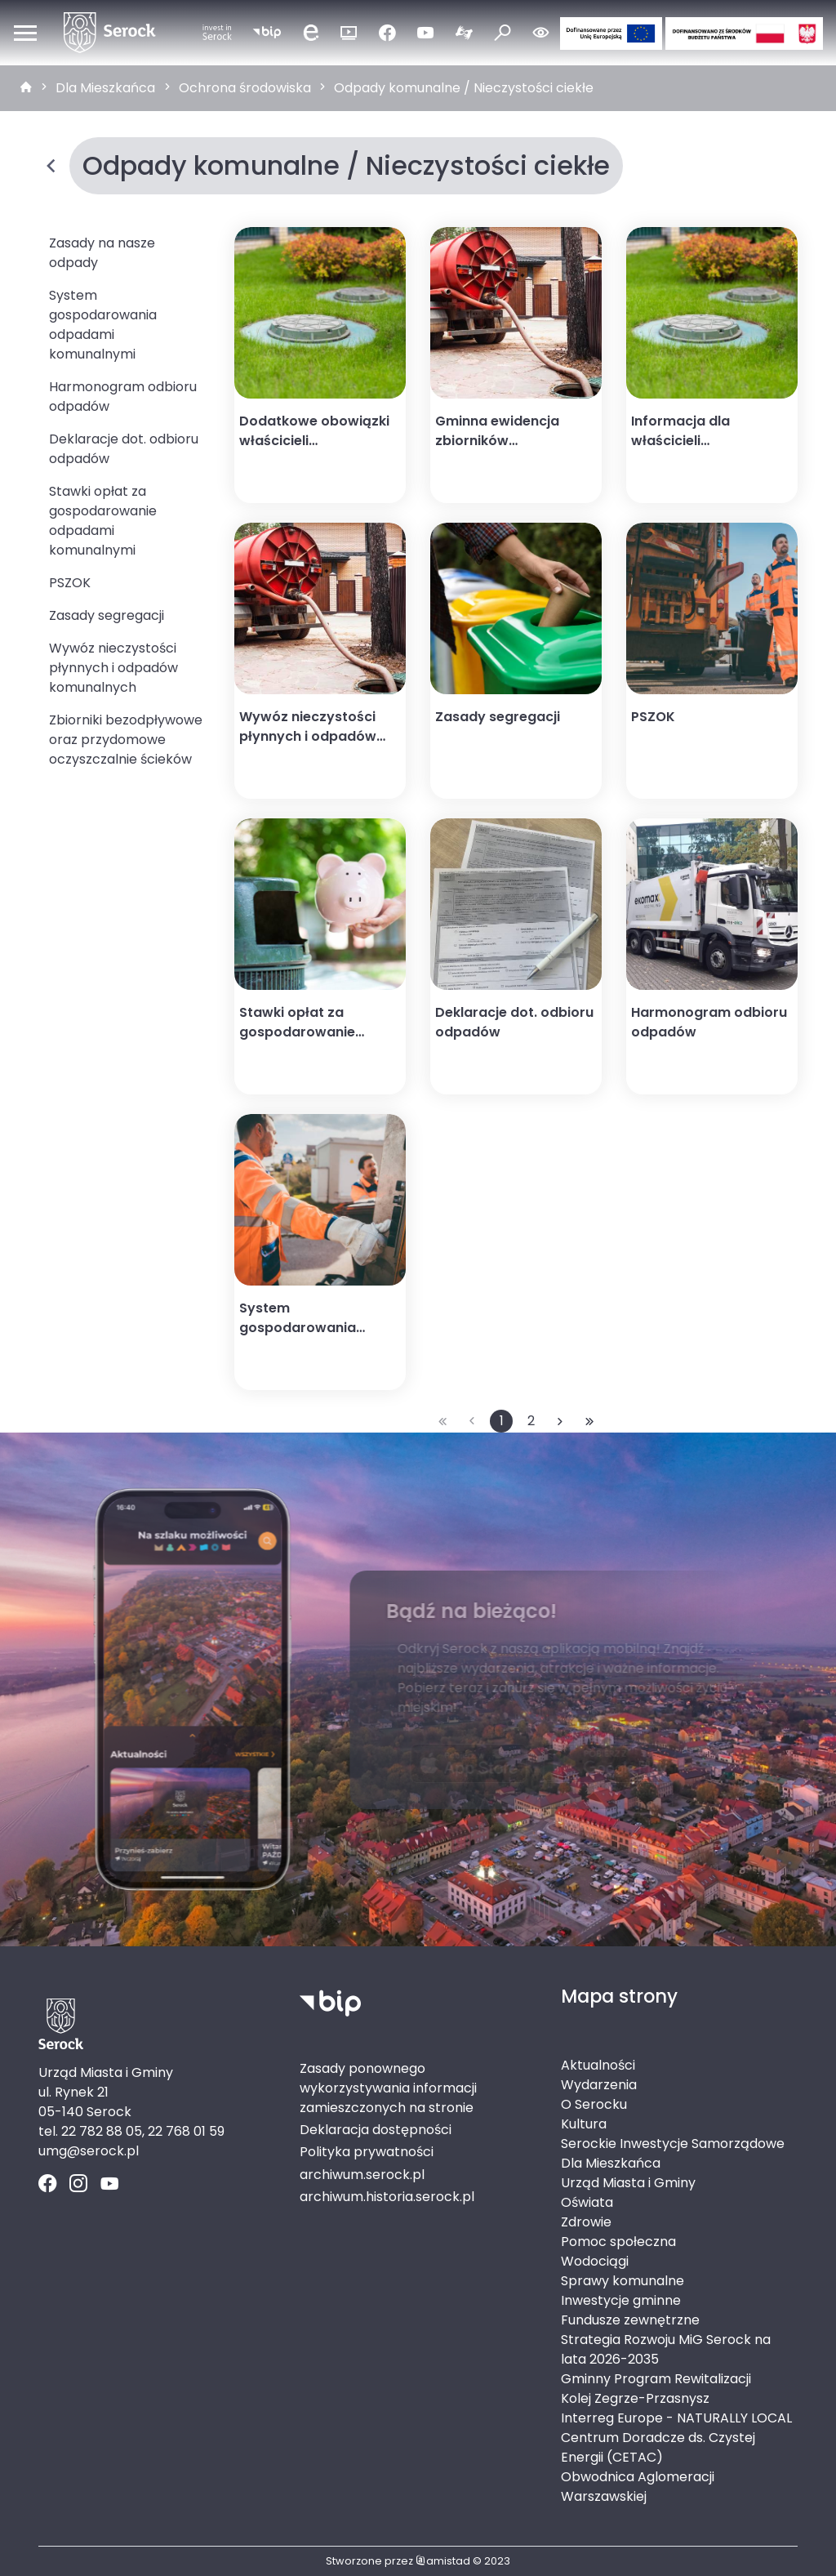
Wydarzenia (599, 2084)
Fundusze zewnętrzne (630, 2320)
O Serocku (594, 2104)
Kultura (584, 2124)
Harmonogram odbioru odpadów (123, 396)
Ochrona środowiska (245, 87)
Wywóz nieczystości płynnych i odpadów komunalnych (113, 668)
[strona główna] (26, 88)
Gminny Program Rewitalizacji (656, 2378)
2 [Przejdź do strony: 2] (531, 1420)
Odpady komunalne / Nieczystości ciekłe (464, 87)
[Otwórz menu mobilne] (25, 32)
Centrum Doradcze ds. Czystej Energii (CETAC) (658, 2447)
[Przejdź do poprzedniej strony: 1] (471, 1421)
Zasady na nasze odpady (102, 253)
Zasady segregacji (106, 615)
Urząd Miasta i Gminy (628, 2182)
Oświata (587, 2202)
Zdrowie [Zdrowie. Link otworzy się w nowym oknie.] (586, 2222)
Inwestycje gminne (621, 2300)
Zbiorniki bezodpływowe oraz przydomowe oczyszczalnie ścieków (125, 740)
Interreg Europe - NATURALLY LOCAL (676, 2418)
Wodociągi (595, 2261)
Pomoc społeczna (618, 2241)
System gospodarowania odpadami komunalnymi (103, 324)
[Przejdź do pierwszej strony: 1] (442, 1421)
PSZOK (70, 582)
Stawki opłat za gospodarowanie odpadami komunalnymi (103, 520)
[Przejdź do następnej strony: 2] (560, 1421)
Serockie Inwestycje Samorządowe (673, 2143)
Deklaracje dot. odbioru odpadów (123, 449)
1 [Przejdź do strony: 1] (502, 1420)
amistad (443, 2561)
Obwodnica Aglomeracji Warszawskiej (637, 2486)
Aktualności (598, 2065)
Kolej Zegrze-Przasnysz (635, 2398)
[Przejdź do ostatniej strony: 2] (589, 1421)
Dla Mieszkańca (105, 87)
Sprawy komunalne (622, 2280)
